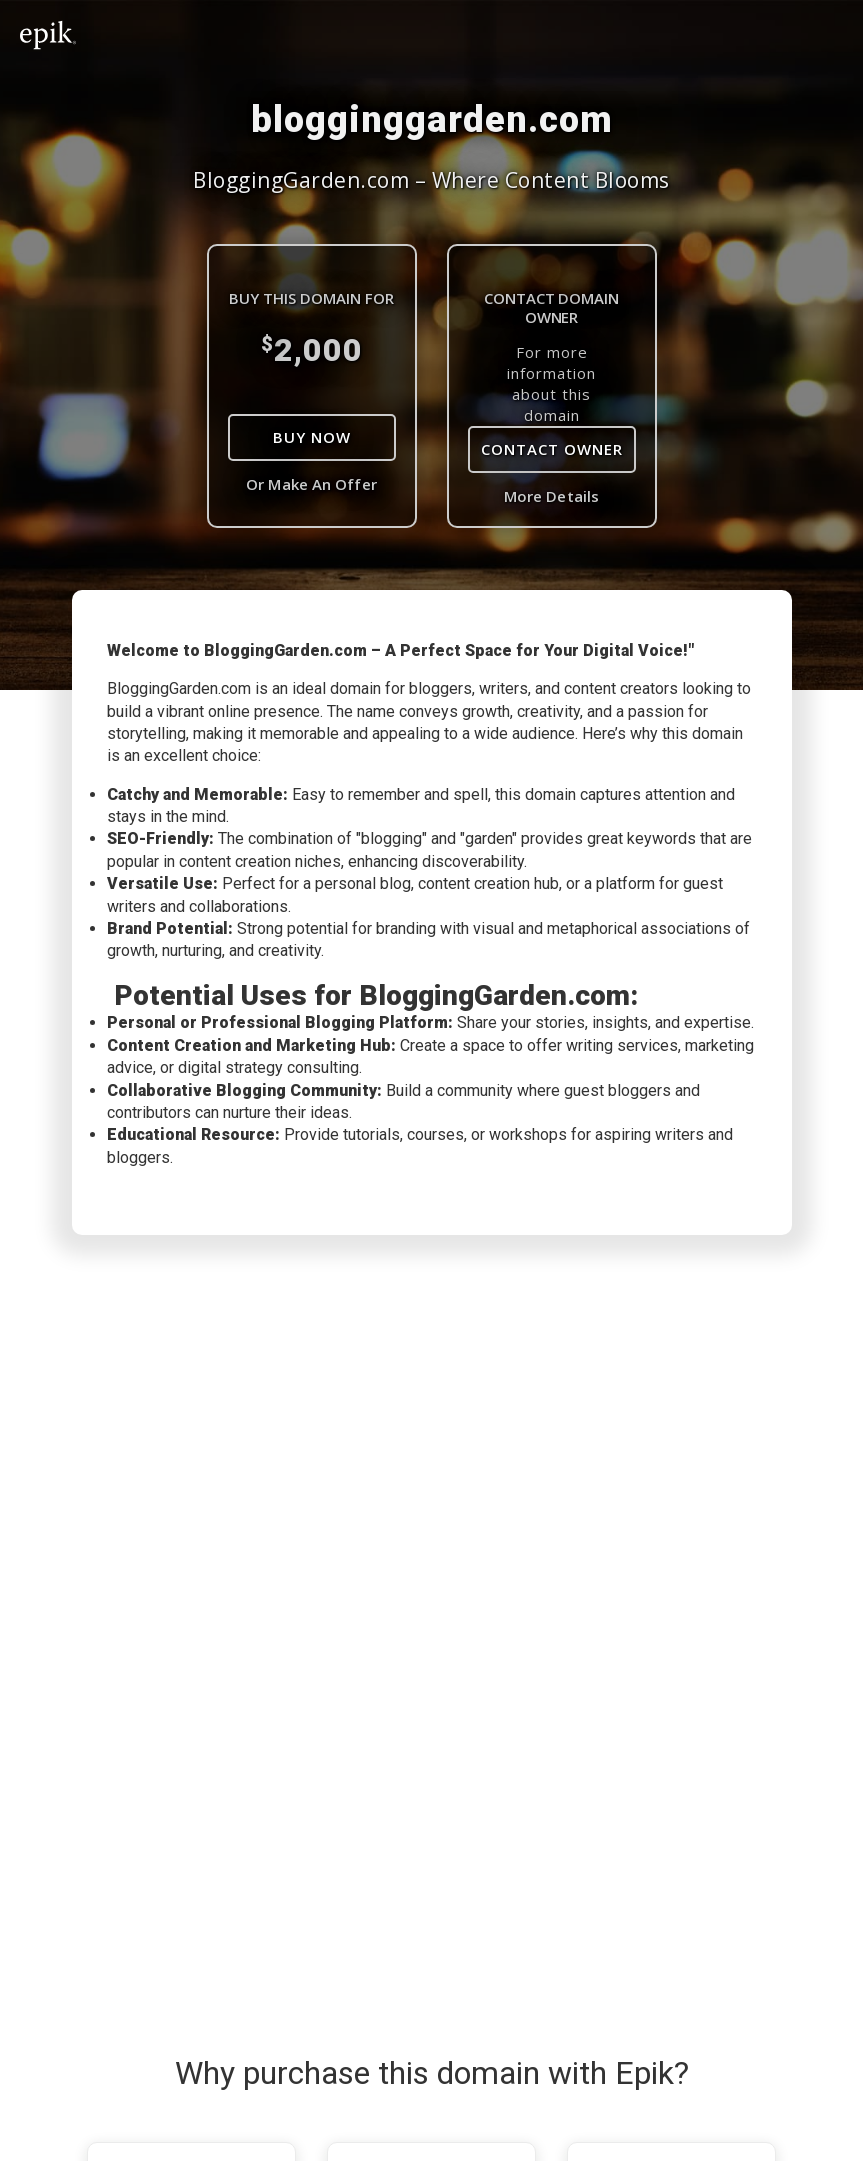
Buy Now (312, 437)
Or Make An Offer (311, 484)
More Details (551, 496)
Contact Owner (552, 449)
